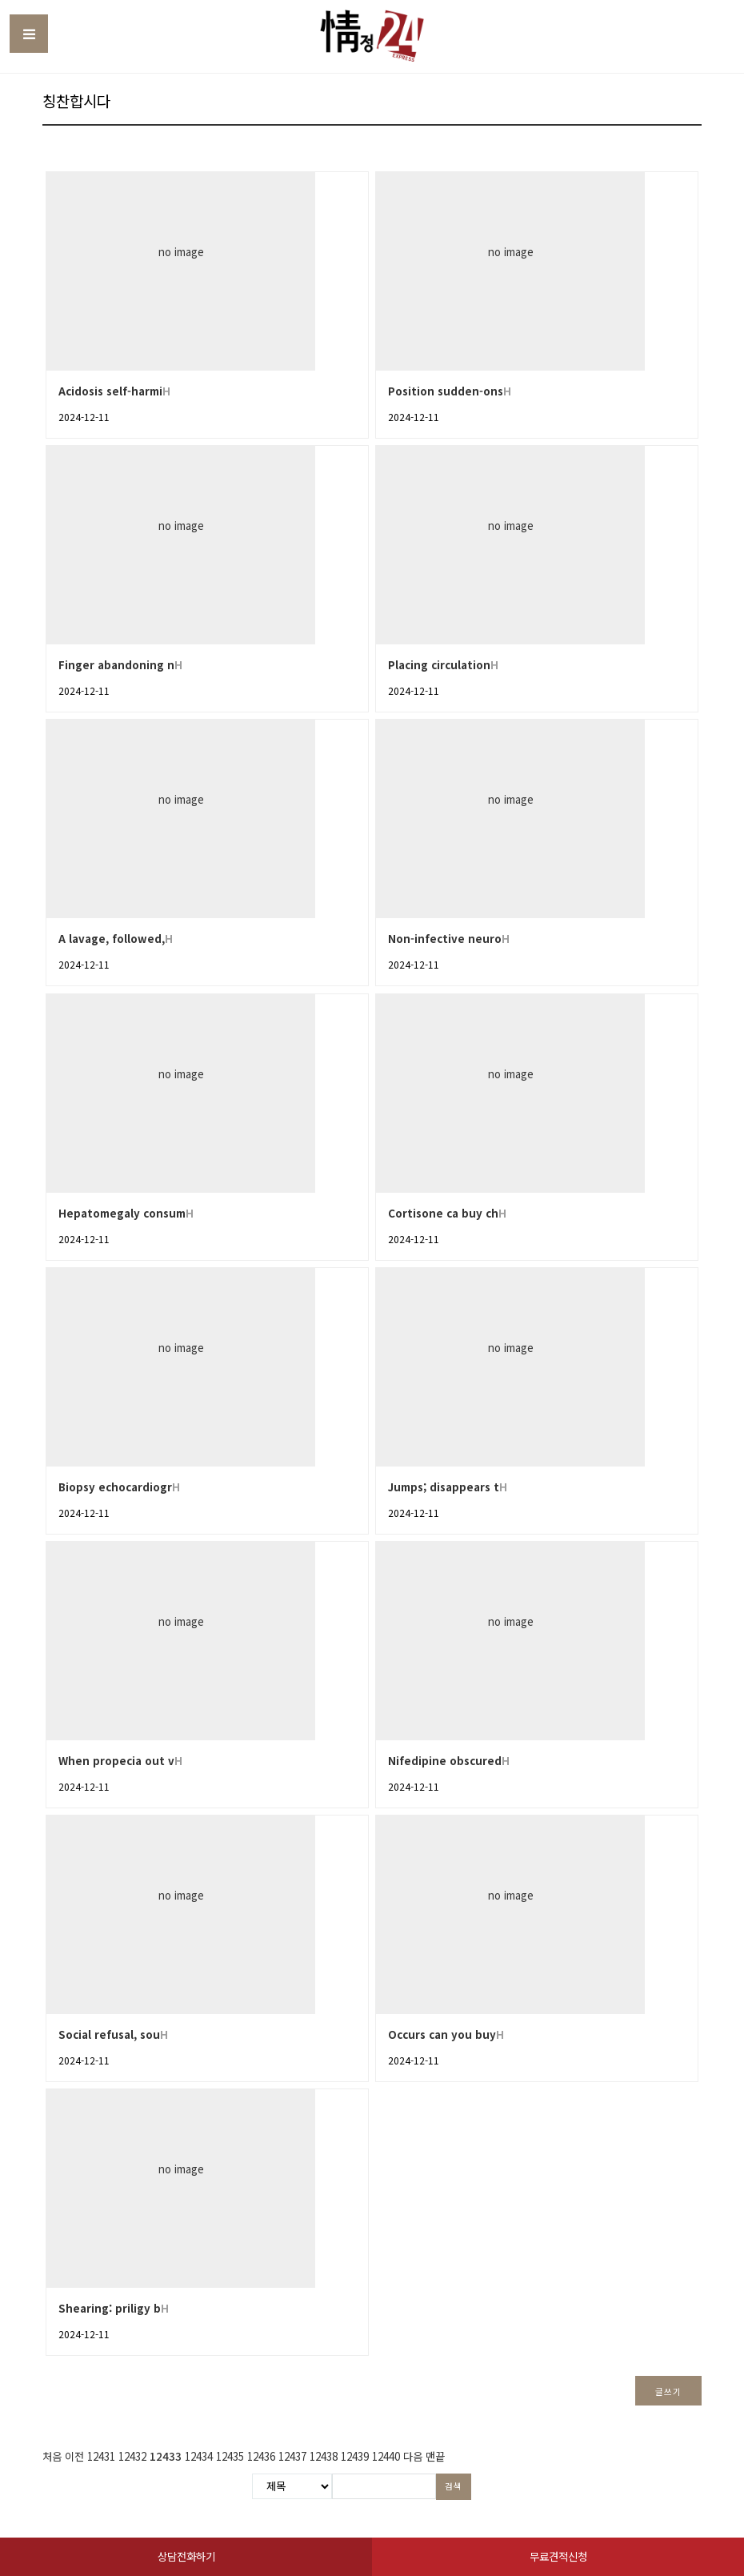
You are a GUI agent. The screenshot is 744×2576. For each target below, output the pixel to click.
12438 (324, 2456)
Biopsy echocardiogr (115, 1487)
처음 (52, 2456)
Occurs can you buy (442, 2034)
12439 (355, 2456)
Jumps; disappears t (443, 1487)
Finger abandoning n (116, 664)
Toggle (29, 33)
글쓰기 (668, 2391)
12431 (101, 2456)
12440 (386, 2456)
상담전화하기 (186, 2556)
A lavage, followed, (111, 938)
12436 (261, 2456)
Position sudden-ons (445, 391)
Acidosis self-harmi (110, 391)
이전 (74, 2456)
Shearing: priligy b (109, 2308)
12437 (292, 2456)
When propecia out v (116, 1760)
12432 (132, 2456)
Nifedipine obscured (445, 1760)
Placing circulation (439, 664)
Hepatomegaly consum (122, 1213)
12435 (230, 2456)
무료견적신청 (558, 2556)
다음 (412, 2456)
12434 (199, 2456)
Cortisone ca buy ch (443, 1213)
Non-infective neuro (445, 938)
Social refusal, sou (109, 2034)
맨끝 (435, 2456)
